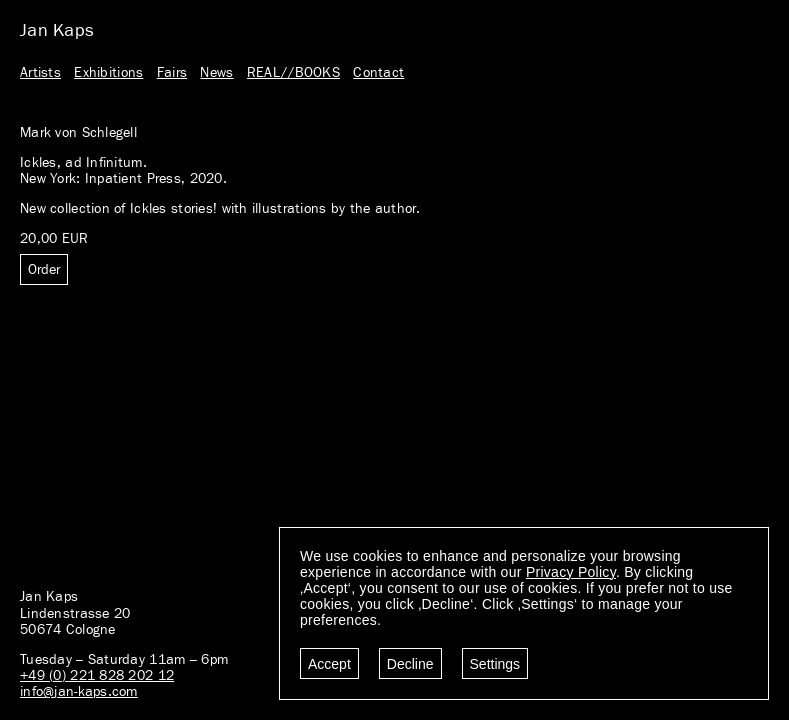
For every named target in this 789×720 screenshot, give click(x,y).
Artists (40, 73)
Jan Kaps (57, 31)
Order (44, 270)
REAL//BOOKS (293, 73)
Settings (495, 664)
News (216, 73)
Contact (378, 73)
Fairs (172, 73)
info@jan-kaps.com (79, 692)
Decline (410, 664)
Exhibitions (108, 73)
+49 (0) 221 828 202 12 (97, 676)
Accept (329, 664)
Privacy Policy (571, 572)
